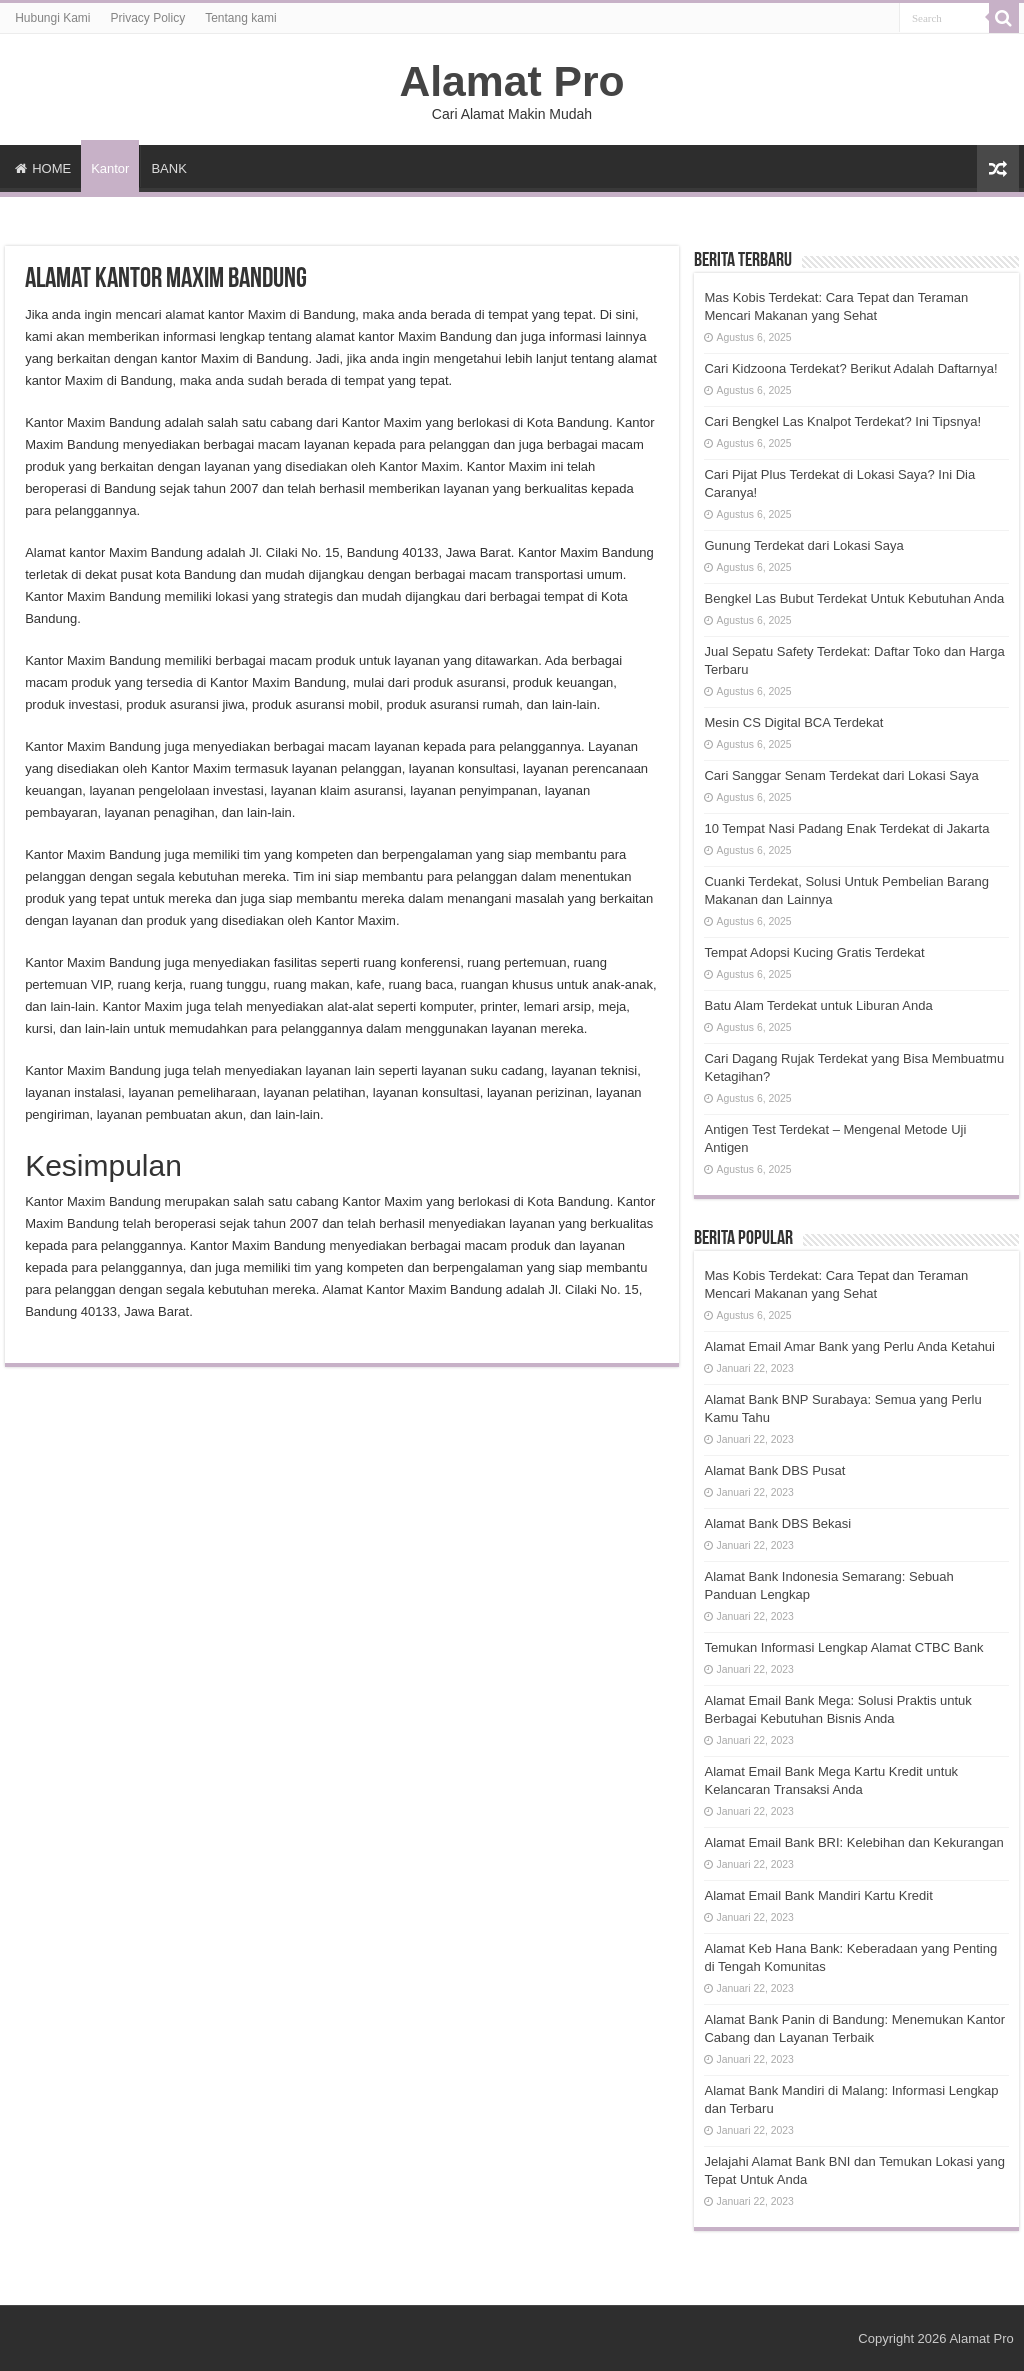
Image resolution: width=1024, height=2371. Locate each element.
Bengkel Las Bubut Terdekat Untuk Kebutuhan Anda (854, 598)
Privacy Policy (148, 18)
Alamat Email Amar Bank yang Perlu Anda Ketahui (849, 1346)
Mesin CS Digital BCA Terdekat (793, 722)
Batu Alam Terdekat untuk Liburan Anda (818, 1005)
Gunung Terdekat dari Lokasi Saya (803, 545)
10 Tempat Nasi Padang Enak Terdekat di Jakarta (846, 828)
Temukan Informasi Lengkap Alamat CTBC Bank (843, 1647)
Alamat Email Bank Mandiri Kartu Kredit (818, 1895)
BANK (168, 168)
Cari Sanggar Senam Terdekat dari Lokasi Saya (841, 775)
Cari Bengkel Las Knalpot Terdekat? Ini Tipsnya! (842, 421)
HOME (43, 168)
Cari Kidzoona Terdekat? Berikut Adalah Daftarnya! (850, 368)
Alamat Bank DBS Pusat (774, 1470)
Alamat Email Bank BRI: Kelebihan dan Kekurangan (853, 1842)
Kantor (110, 168)
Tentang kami (240, 18)
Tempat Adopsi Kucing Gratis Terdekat (814, 952)
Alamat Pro (511, 81)
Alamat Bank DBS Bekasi (777, 1523)
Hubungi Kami (52, 18)
